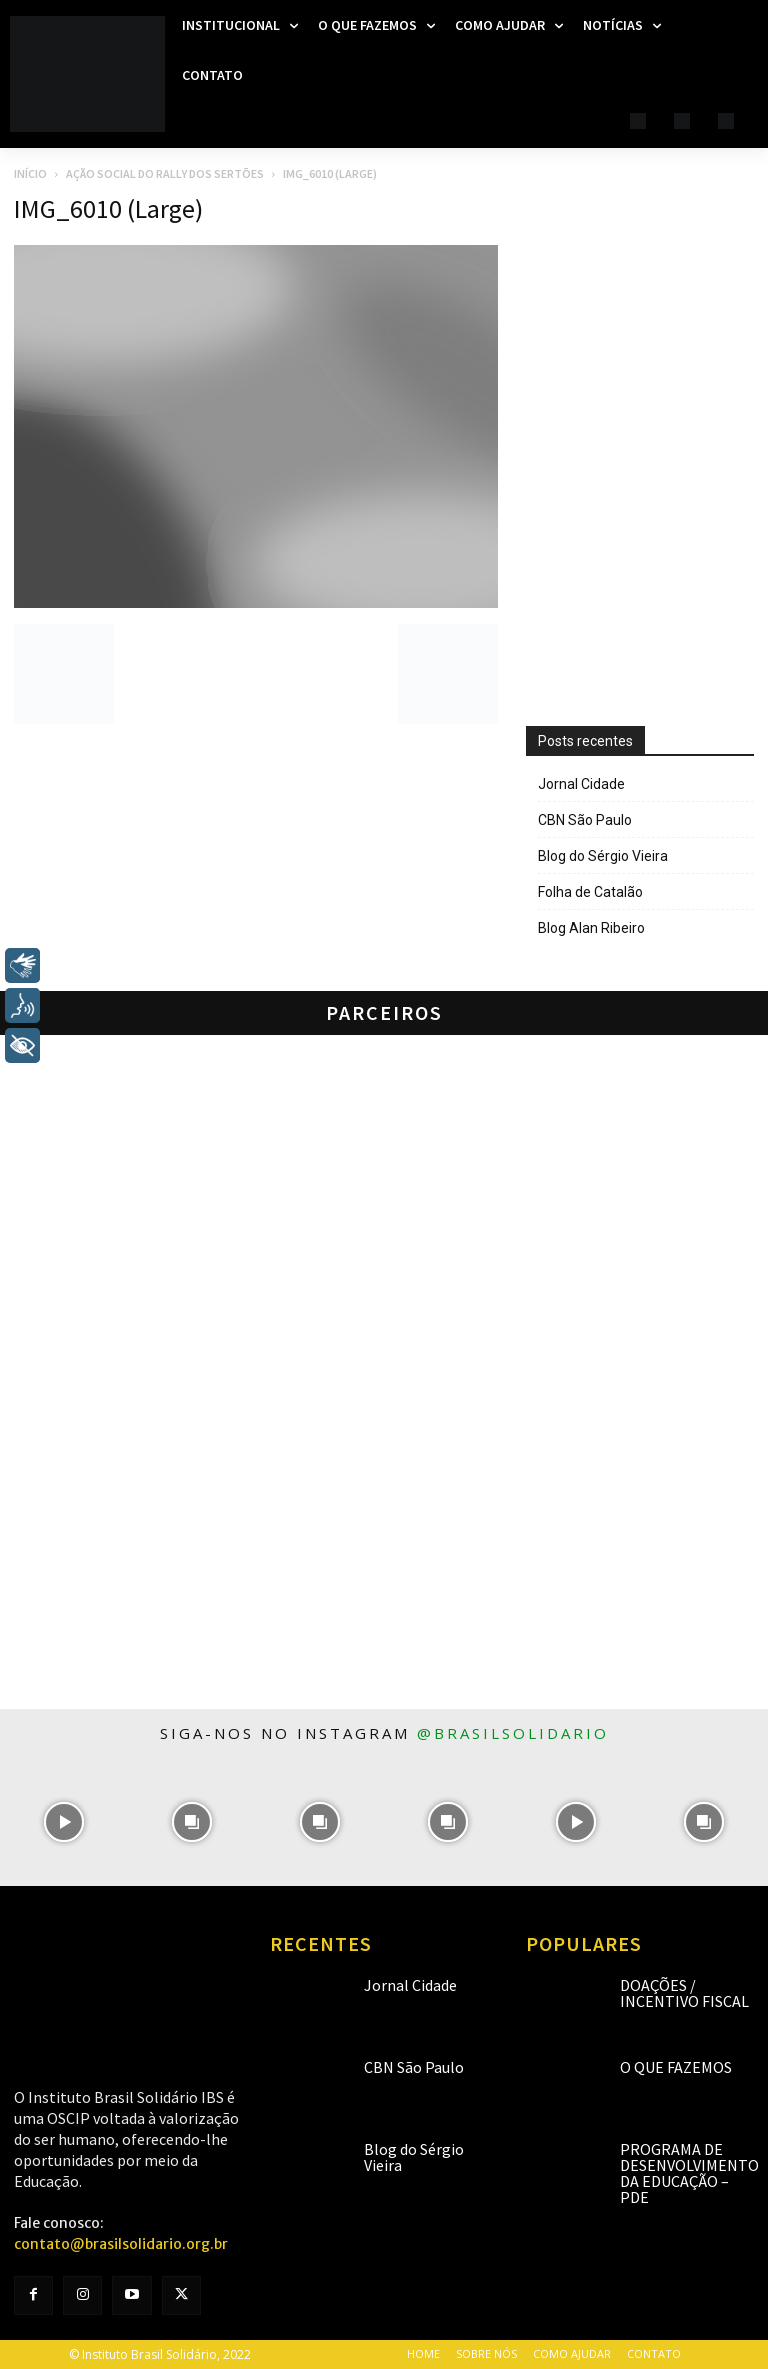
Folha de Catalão (590, 892)
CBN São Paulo (585, 820)
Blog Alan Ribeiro (591, 928)
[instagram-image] (64, 1822)
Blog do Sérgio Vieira (603, 856)
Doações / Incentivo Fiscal (684, 1993)
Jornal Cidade (581, 784)
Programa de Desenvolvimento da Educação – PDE (689, 2173)
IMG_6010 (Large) (108, 208)
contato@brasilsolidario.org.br (121, 2244)
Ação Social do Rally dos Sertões (165, 173)
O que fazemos (676, 2067)
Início (30, 173)
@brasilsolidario (513, 1733)
